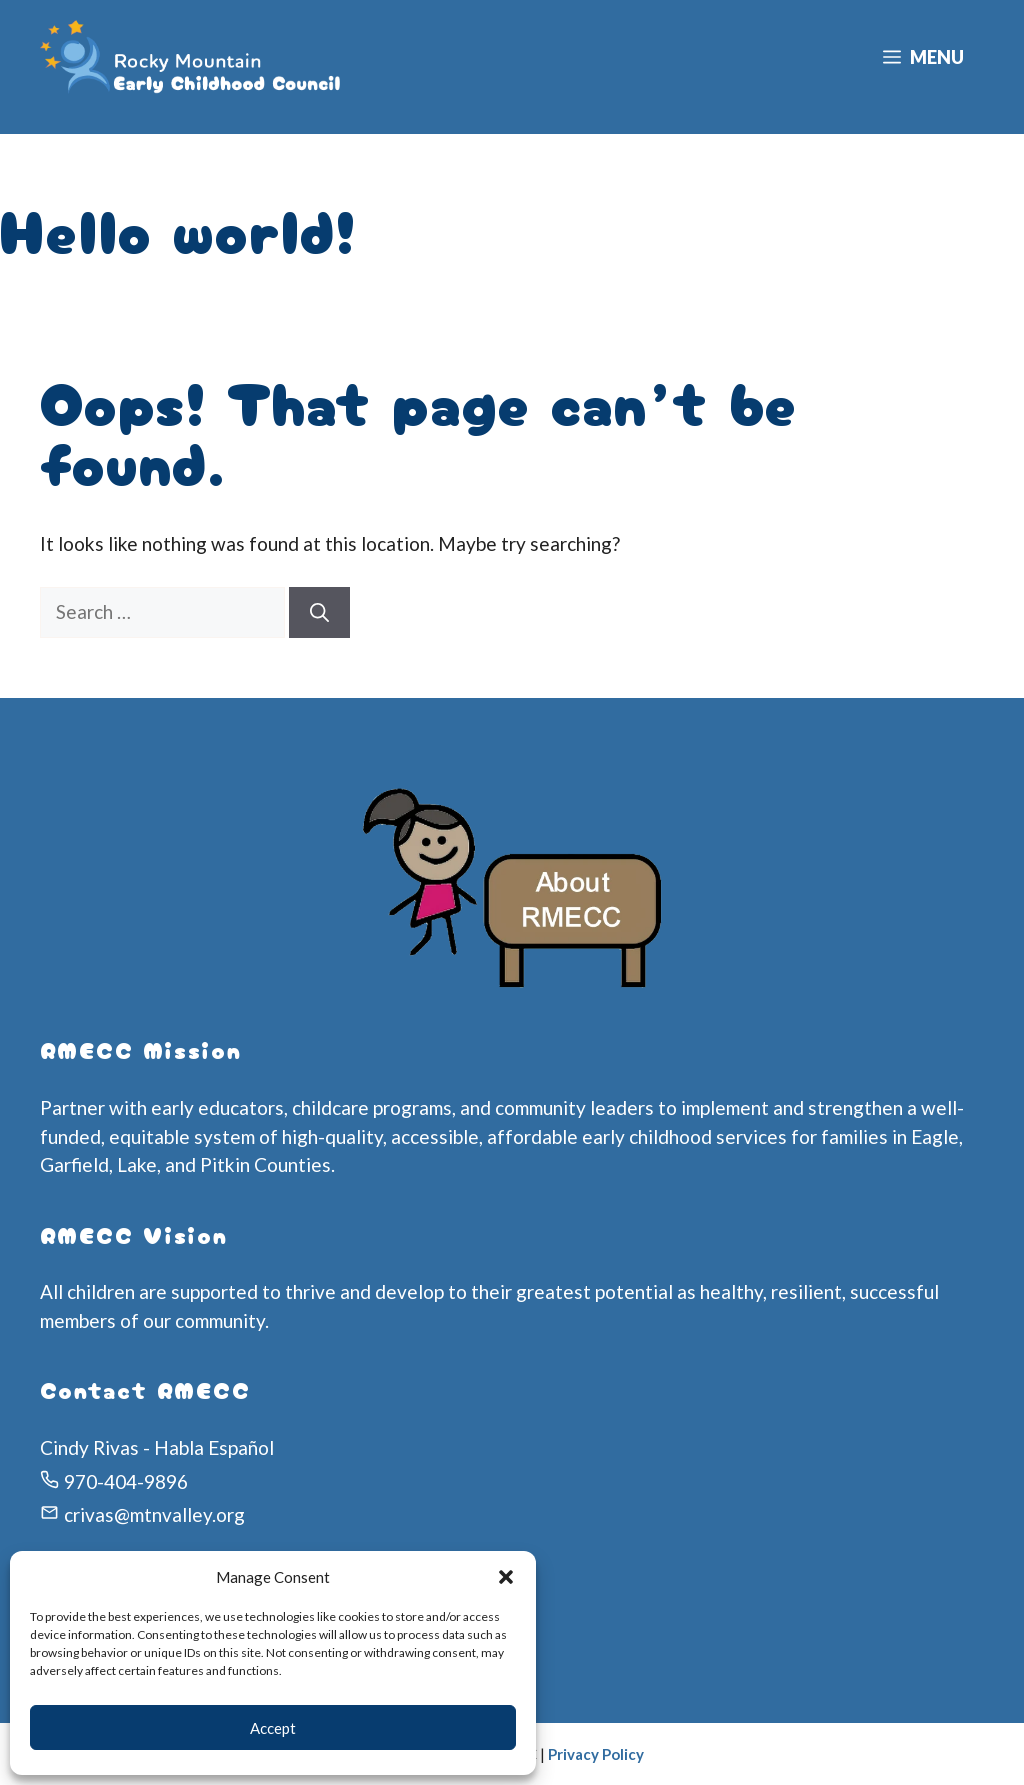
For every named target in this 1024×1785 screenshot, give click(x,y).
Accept (273, 1728)
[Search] (319, 612)
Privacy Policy (596, 1754)
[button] (506, 1577)
